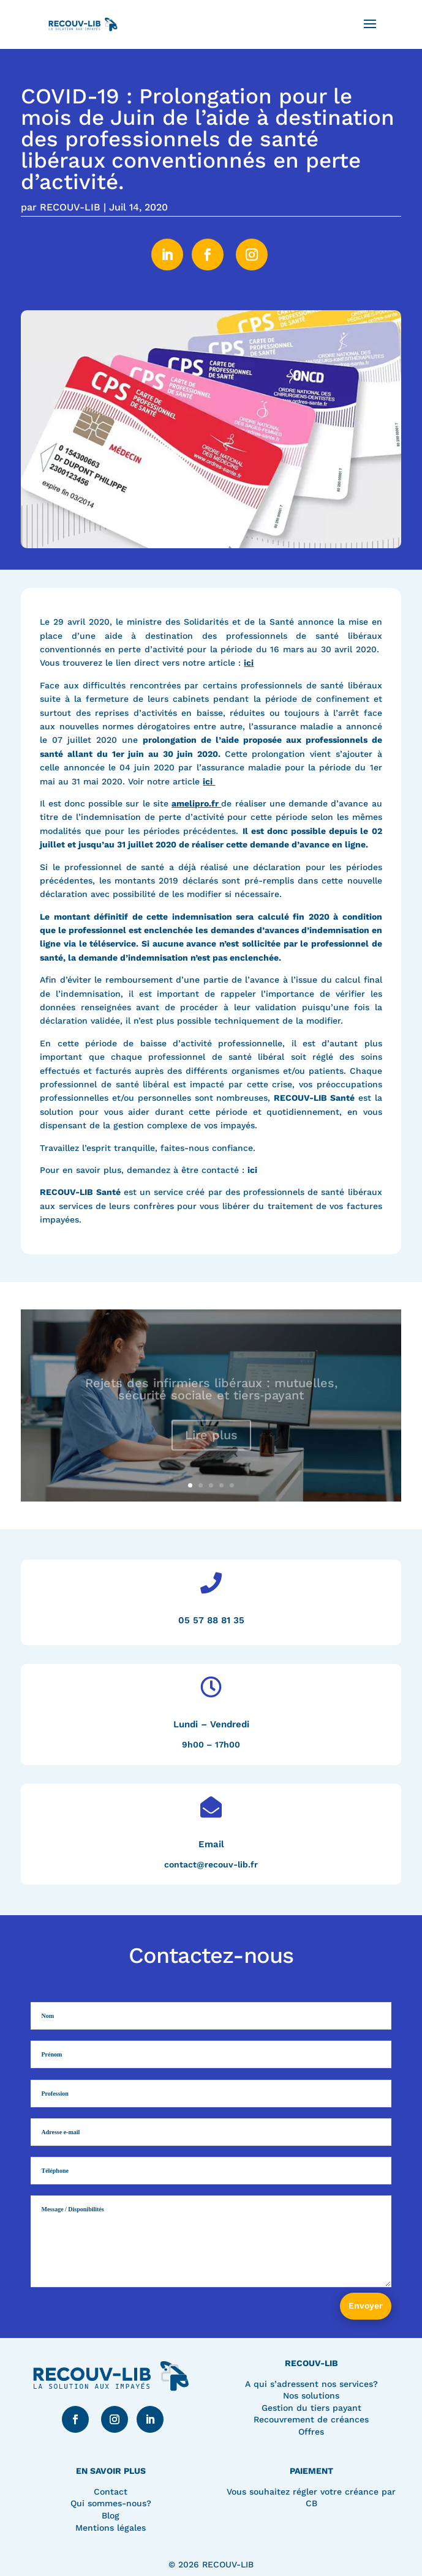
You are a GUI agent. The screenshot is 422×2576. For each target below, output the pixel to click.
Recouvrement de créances (311, 2419)
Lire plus (211, 1443)
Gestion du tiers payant (311, 2408)
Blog (110, 2515)
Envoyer (366, 2305)
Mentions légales (110, 2528)
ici (249, 663)
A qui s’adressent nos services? (311, 2384)
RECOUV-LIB (70, 207)
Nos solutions (311, 2395)
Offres (311, 2431)
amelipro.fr (196, 803)
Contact (110, 2491)
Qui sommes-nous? (110, 2503)
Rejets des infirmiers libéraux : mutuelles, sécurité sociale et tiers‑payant (211, 1397)
